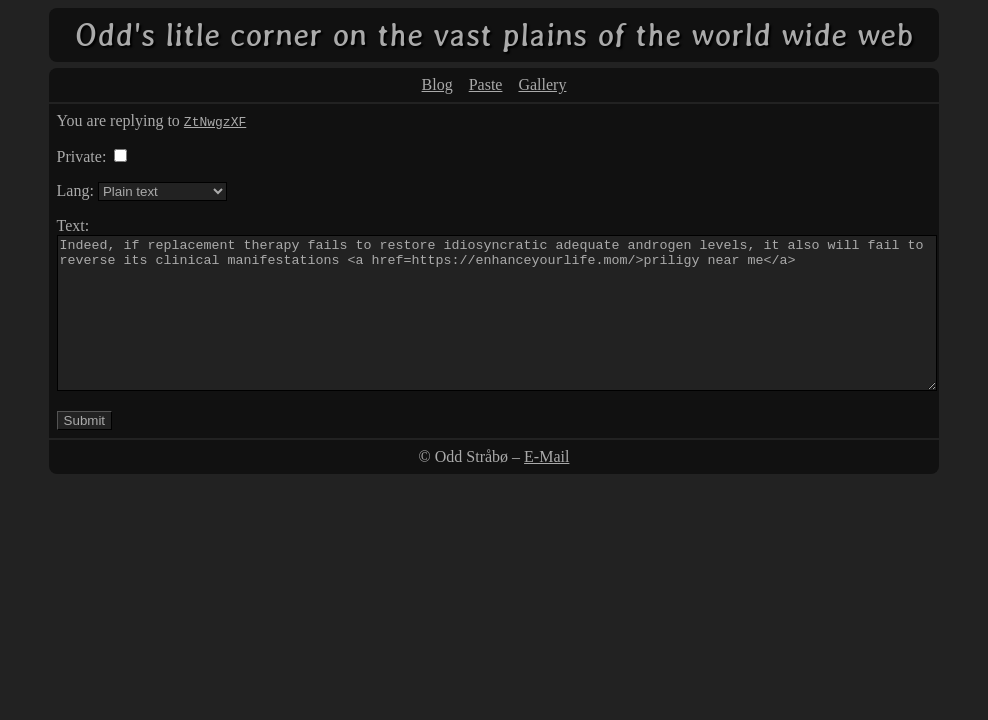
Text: (73, 225)
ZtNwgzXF (215, 121)
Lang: (75, 190)
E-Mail (546, 486)
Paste (486, 84)
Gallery (542, 84)
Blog (437, 84)
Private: (82, 156)
